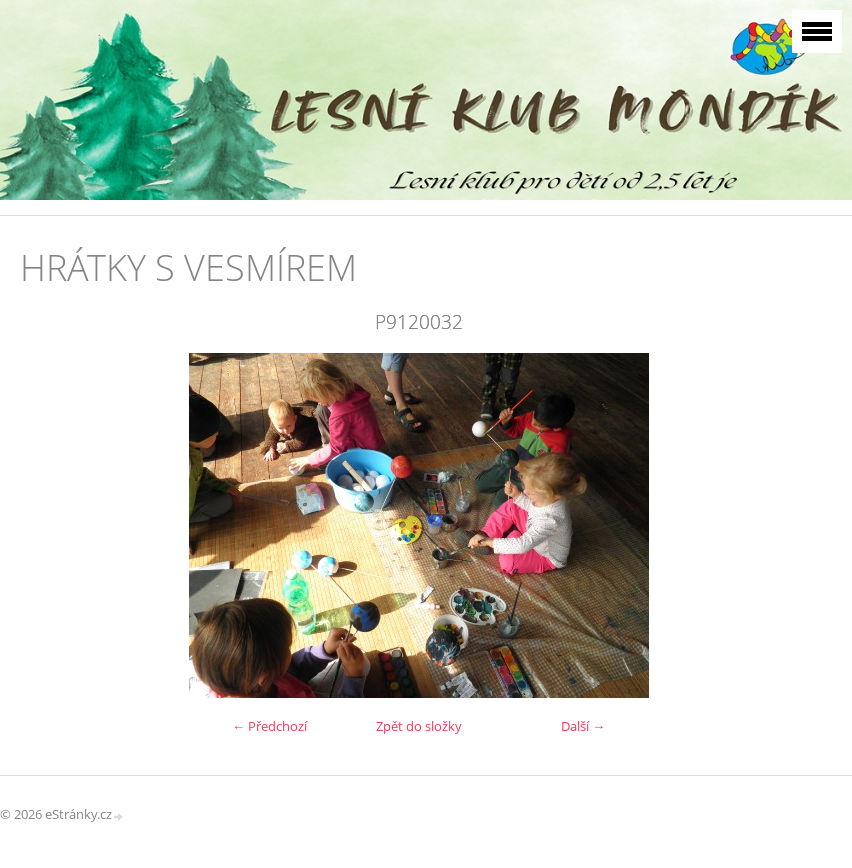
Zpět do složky (419, 726)
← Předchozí (269, 726)
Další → (583, 726)
